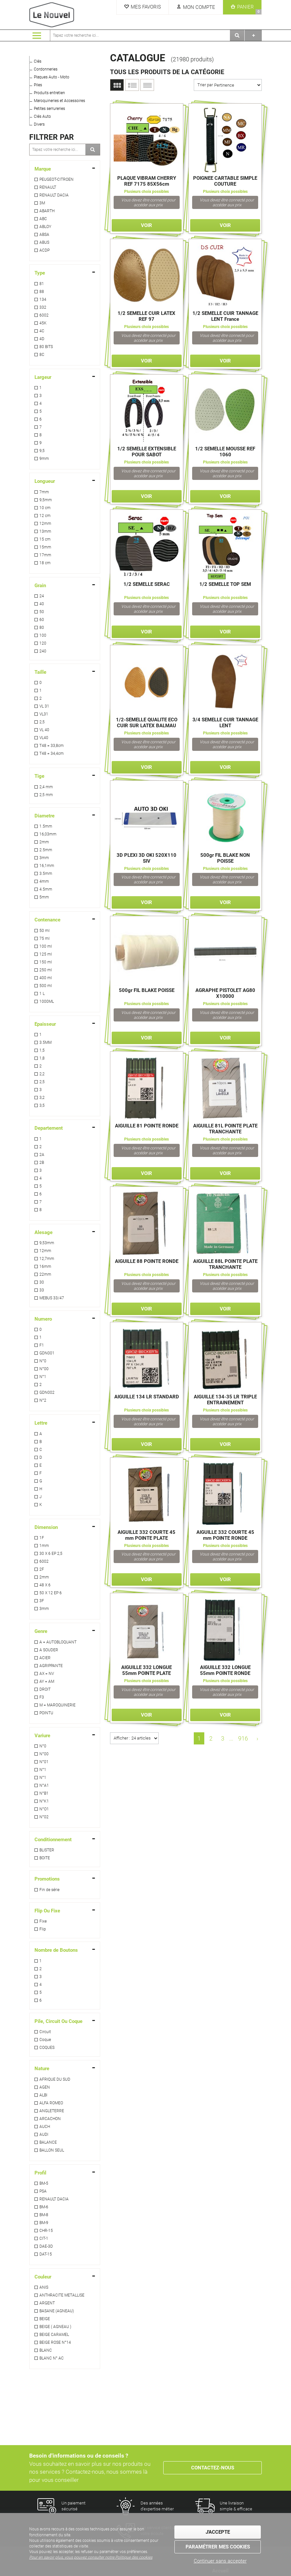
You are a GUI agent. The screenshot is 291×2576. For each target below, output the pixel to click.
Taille (40, 672)
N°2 (42, 1400)
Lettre (40, 1423)
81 (41, 283)
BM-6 (43, 2207)
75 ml (44, 938)
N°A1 (44, 1785)
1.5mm (45, 826)
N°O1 (44, 1809)
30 (41, 1282)
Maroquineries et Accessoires (59, 100)
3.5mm (45, 873)
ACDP (44, 250)
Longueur (44, 481)
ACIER (45, 1658)
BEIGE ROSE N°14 (55, 2342)
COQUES (47, 2047)
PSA (43, 2191)
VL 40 (44, 730)
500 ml (45, 985)
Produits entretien (49, 93)
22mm (45, 1274)
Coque (45, 2039)
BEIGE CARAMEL (54, 2334)
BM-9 (43, 2222)
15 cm (45, 539)
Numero (43, 1319)
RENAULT (47, 187)
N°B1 (44, 1793)
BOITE (44, 1858)
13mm (45, 531)
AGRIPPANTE (51, 1665)
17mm (45, 555)
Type (39, 273)
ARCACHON (50, 2118)
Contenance (47, 920)
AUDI (43, 2134)
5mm (44, 897)
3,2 (42, 1097)
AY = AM (46, 1681)
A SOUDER (48, 1650)
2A (41, 1154)
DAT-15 (45, 2254)
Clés (37, 61)
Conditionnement (53, 1840)
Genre (40, 1631)
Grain (40, 585)
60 (41, 619)
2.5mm (45, 850)
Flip (42, 1929)
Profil (40, 2173)
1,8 (42, 1058)
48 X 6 (45, 1585)
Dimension (46, 1527)
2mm (44, 842)
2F (41, 1569)
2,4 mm (46, 787)
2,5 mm (46, 795)
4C (41, 331)
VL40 (43, 737)
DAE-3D (46, 2246)
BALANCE (48, 2142)
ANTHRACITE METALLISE (61, 2295)
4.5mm (45, 889)
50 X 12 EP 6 (50, 1593)
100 (42, 635)
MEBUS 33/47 (51, 1298)
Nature (41, 2068)
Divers (39, 124)
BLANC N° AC (51, 2358)
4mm (44, 881)
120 (42, 643)
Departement (48, 1128)
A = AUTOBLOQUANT (58, 1642)
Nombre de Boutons (56, 1950)
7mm (44, 492)
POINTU (46, 1713)
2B (41, 1162)
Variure (42, 1736)
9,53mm (46, 1243)
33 (41, 1290)
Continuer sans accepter (220, 2561)
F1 (41, 1345)
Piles (38, 85)
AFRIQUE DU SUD (54, 2079)
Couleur (42, 2277)
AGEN (44, 2087)
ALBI (43, 2095)
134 (42, 299)
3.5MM (45, 1042)
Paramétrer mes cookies (218, 2547)
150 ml (45, 962)
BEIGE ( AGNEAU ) (55, 2326)
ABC (43, 218)
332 (42, 307)
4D (41, 339)
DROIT (45, 1689)
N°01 (44, 1762)
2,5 (42, 722)
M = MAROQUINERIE (57, 1705)
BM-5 (43, 2183)
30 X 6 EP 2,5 (50, 1553)
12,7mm (46, 1258)
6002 (44, 315)
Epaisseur (45, 1024)
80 (41, 627)
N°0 (42, 1361)
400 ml (45, 978)
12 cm (45, 515)
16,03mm (47, 834)
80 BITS (46, 346)
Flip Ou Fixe (47, 1911)
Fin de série (49, 1889)
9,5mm (45, 500)
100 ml (45, 946)
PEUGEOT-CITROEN (56, 179)
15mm (45, 547)
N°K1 (44, 1801)
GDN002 (47, 1392)
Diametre (44, 816)
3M (42, 203)
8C (41, 354)
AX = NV (46, 1673)
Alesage (43, 1232)
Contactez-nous (212, 2468)
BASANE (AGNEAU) (56, 2311)
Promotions (47, 1879)
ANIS (43, 2287)
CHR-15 (46, 2230)
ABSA (44, 234)
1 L (42, 993)
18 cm (45, 563)
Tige (39, 776)
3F (41, 1600)
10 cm (45, 507)
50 (41, 611)
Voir (146, 225)
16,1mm (46, 865)
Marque (42, 169)
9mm (44, 458)
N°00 (44, 1369)
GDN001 (47, 1353)
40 (41, 604)
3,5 (42, 1105)
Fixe (43, 1921)
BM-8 (43, 2215)
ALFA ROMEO (51, 2103)
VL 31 (44, 706)
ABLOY (45, 226)
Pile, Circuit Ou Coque (58, 2021)
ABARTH (47, 211)
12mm (45, 523)
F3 (41, 1697)
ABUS (44, 242)
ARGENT (47, 2303)
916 (243, 1738)
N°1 (42, 1376)
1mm (44, 1545)
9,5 (42, 450)
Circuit (45, 2032)
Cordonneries (45, 69)
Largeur (42, 377)
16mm (45, 1266)
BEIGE (44, 2319)
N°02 (44, 1817)
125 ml (45, 954)
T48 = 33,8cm (51, 745)
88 (41, 291)
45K (43, 323)
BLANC (45, 2350)
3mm (44, 857)
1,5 (42, 1050)
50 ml (44, 930)
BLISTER (46, 1850)
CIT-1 (43, 2238)
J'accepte (218, 2532)
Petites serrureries (49, 108)
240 (42, 651)
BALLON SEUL (51, 2150)
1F (41, 1537)
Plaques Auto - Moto (51, 77)
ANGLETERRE (51, 2111)
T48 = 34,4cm (51, 753)
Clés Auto (42, 116)
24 (41, 596)
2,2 (42, 1074)
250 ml (45, 970)
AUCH (44, 2126)
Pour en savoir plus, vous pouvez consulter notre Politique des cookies (90, 2557)
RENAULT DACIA (54, 195)
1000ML (46, 1001)
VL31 (43, 714)
